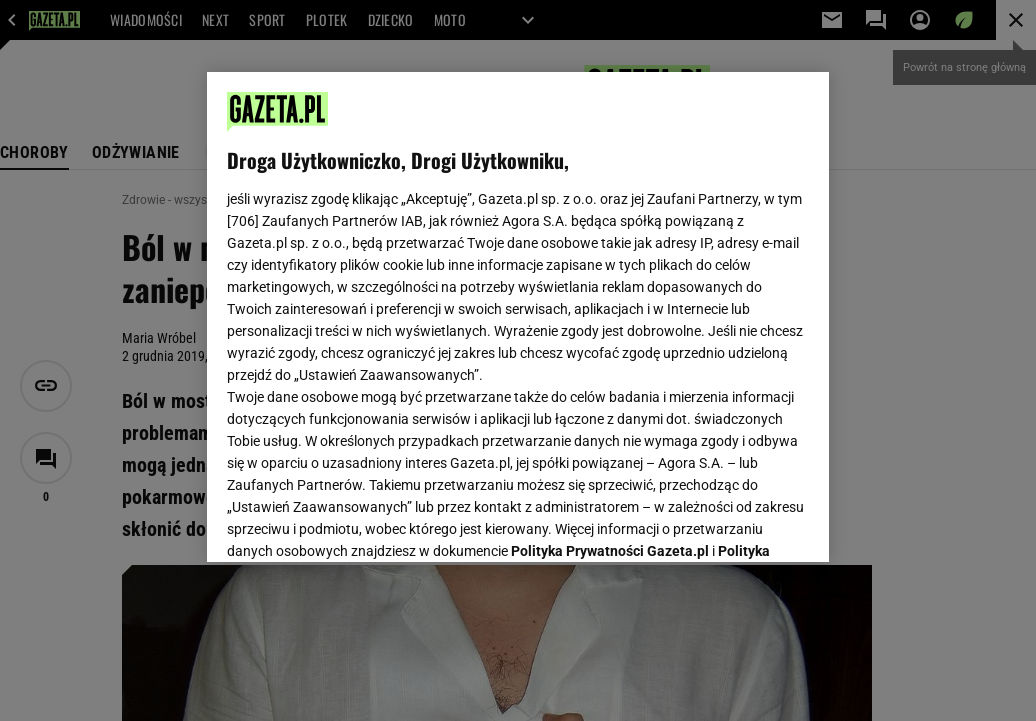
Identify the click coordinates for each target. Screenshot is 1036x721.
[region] (518, 317)
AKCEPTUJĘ (741, 523)
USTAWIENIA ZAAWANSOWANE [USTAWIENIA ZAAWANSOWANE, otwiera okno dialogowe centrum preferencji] (358, 522)
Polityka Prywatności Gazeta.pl (610, 297)
